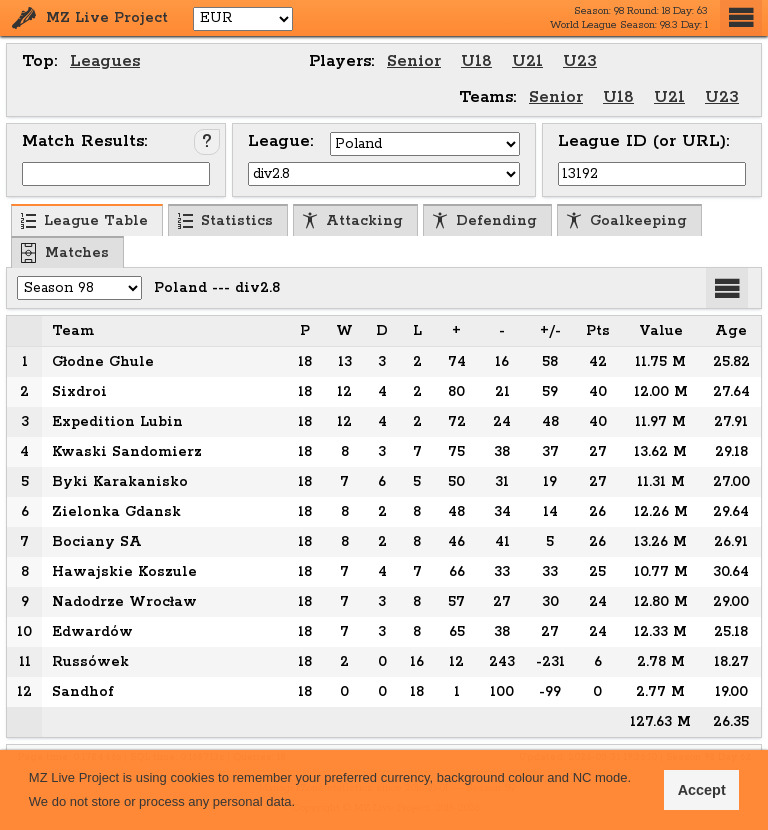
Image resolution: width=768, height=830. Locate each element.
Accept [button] (702, 790)
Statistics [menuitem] (225, 221)
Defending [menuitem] (484, 221)
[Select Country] (425, 144)
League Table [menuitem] (84, 221)
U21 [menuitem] (527, 61)
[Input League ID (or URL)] (652, 174)
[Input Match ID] (116, 174)
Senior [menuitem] (414, 61)
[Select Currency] (243, 19)
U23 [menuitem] (580, 61)
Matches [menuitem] (65, 253)
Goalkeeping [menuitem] (626, 221)
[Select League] (384, 174)
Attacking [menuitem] (352, 221)
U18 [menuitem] (476, 61)
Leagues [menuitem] (105, 61)
